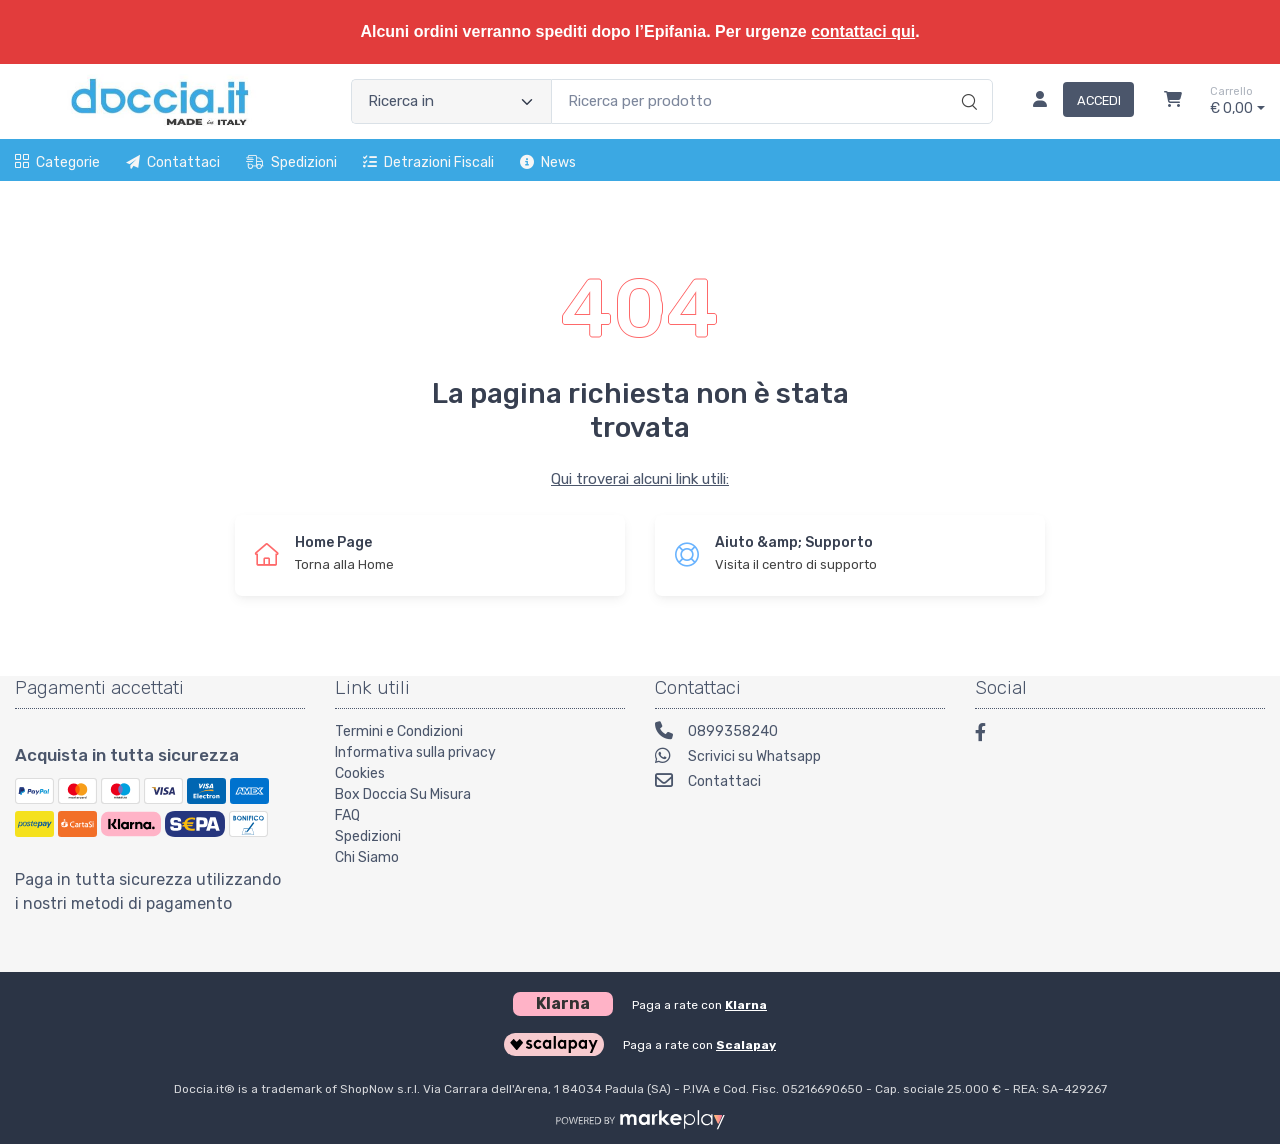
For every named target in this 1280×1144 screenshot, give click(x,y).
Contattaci (173, 162)
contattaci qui (863, 31)
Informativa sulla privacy (415, 752)
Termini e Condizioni (399, 731)
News (548, 162)
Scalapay (746, 1045)
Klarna (746, 1005)
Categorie (57, 162)
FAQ (347, 815)
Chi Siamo (367, 857)
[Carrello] (1173, 102)
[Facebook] (990, 735)
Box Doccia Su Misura (403, 794)
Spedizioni (291, 162)
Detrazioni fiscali (428, 162)
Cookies (360, 773)
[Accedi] (1075, 102)
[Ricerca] (966, 81)
